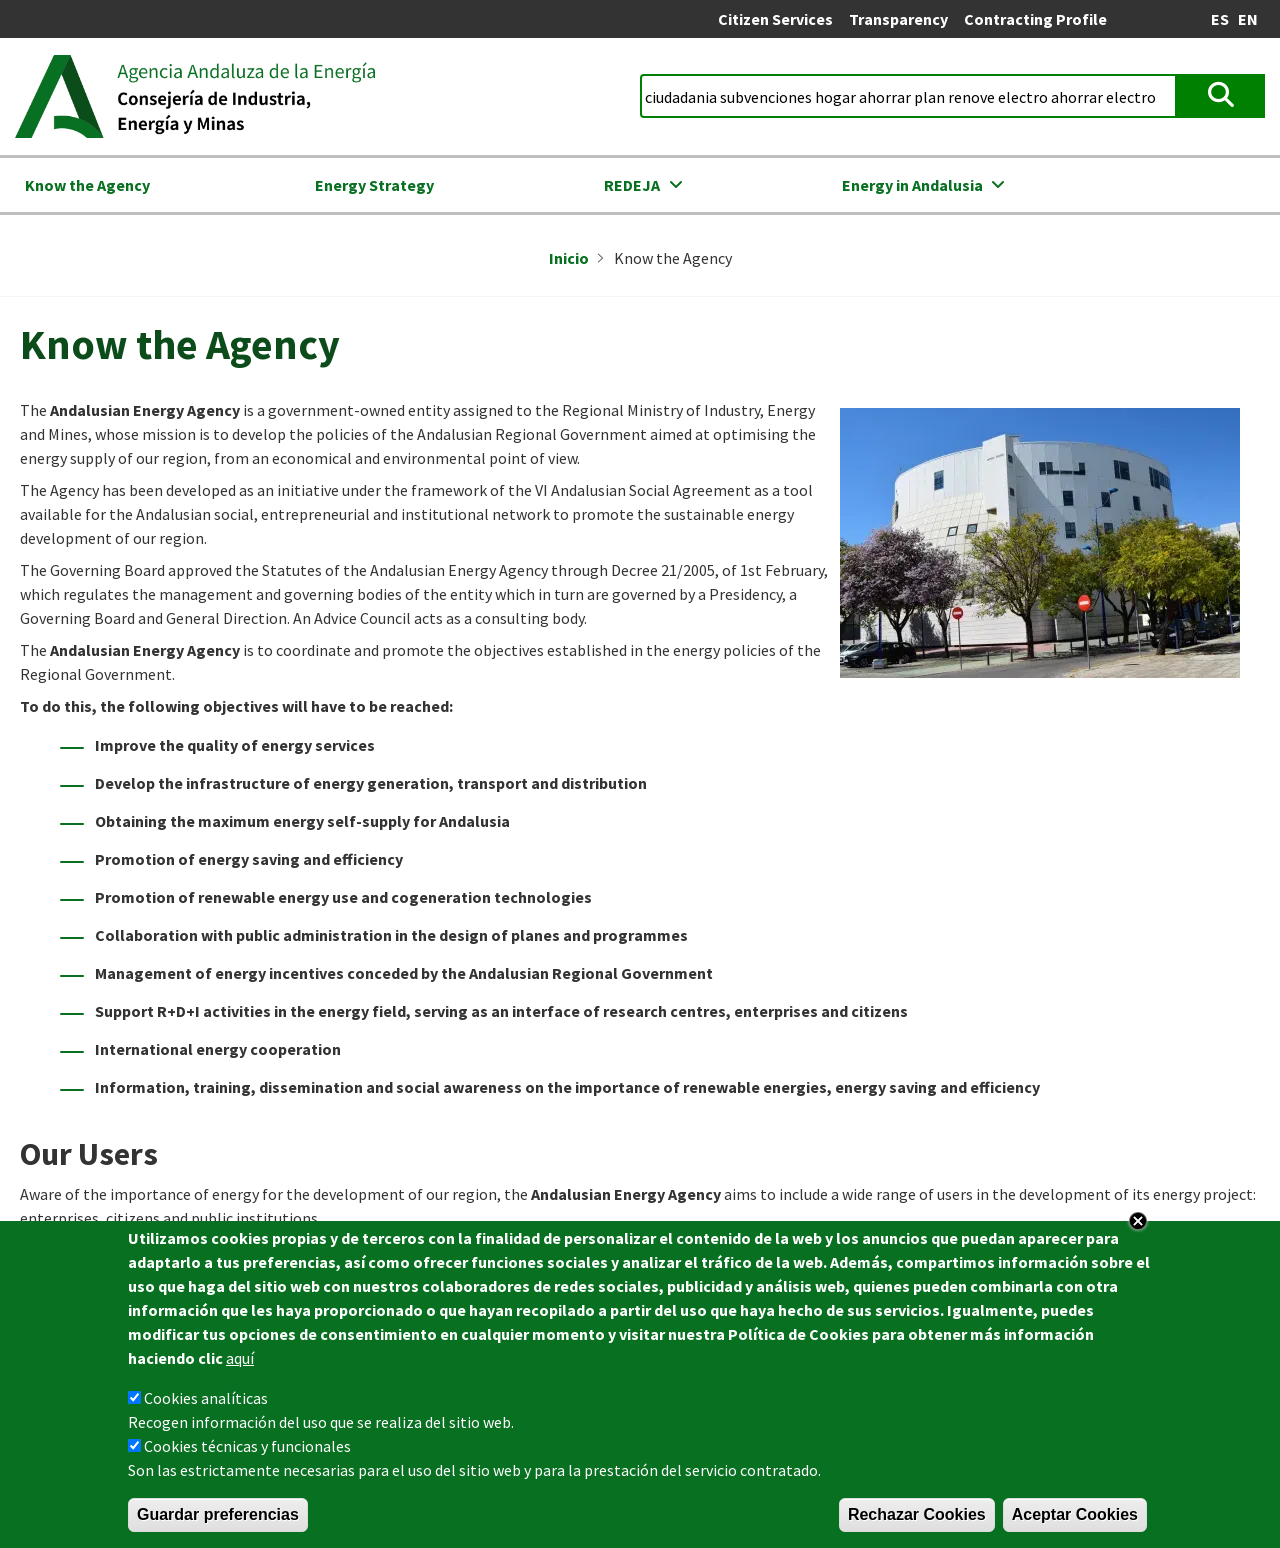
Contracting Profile (1035, 19)
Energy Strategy (374, 185)
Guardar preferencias (218, 1518)
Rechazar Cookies (917, 1518)
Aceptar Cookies (1075, 1518)
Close (1138, 1225)
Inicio (569, 258)
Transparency (898, 19)
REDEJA (632, 185)
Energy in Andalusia (912, 185)
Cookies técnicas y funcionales (247, 1450)
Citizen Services (775, 19)
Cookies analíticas (206, 1402)
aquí (240, 1362)
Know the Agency (87, 185)
